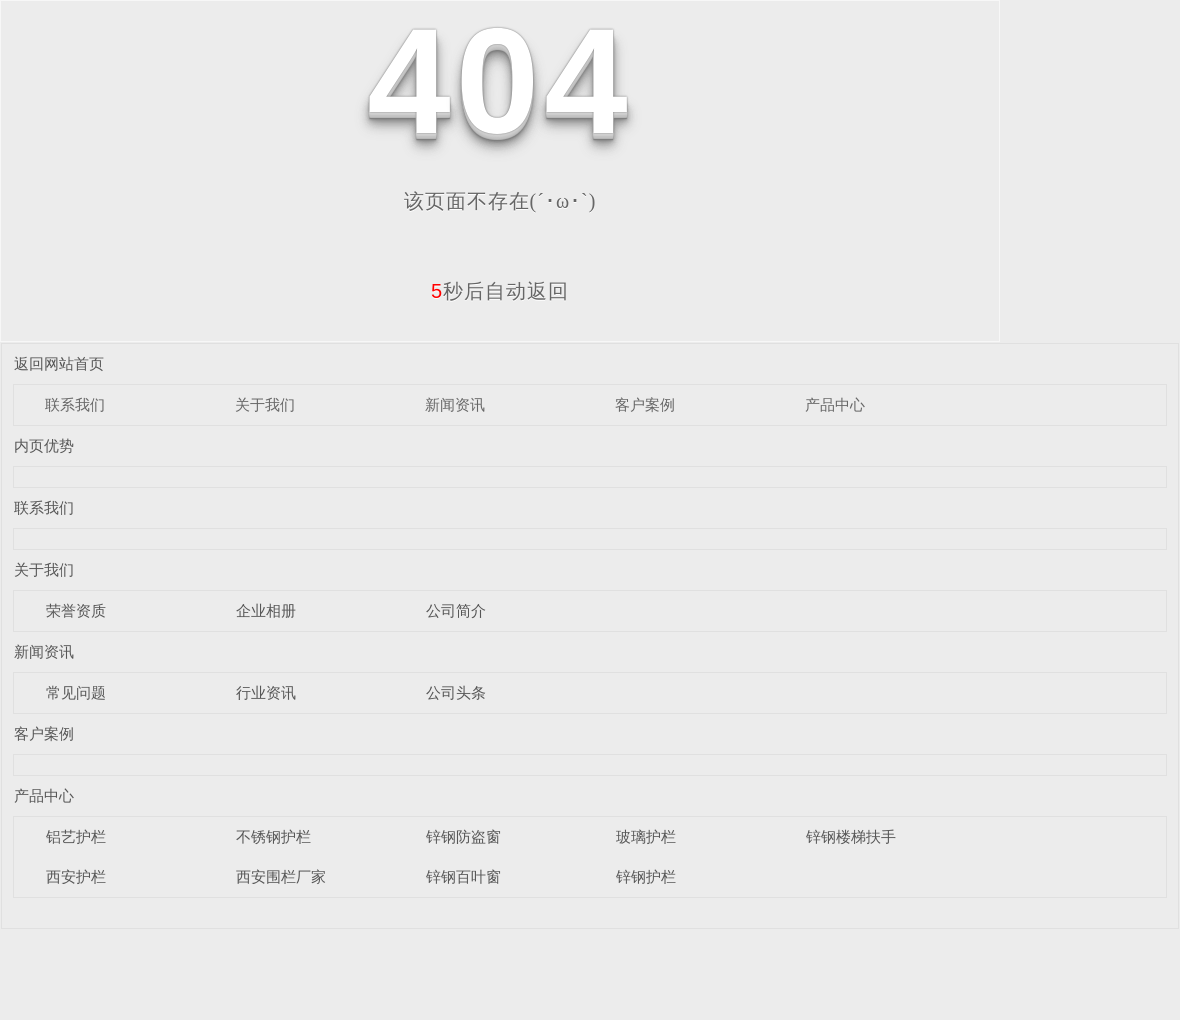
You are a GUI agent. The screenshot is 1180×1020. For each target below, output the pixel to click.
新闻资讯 (455, 404)
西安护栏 (76, 876)
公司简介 (456, 610)
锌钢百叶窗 (463, 876)
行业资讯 (266, 692)
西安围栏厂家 (281, 876)
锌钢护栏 (646, 876)
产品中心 (835, 404)
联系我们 (75, 404)
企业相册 (266, 610)
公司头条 (456, 692)
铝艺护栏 (76, 836)
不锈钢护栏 (273, 836)
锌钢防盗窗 (463, 836)
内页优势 (44, 445)
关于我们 (265, 404)
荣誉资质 (76, 610)
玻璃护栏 (646, 836)
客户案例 (645, 404)
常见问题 (76, 692)
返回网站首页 (59, 363)
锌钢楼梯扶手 (851, 836)
